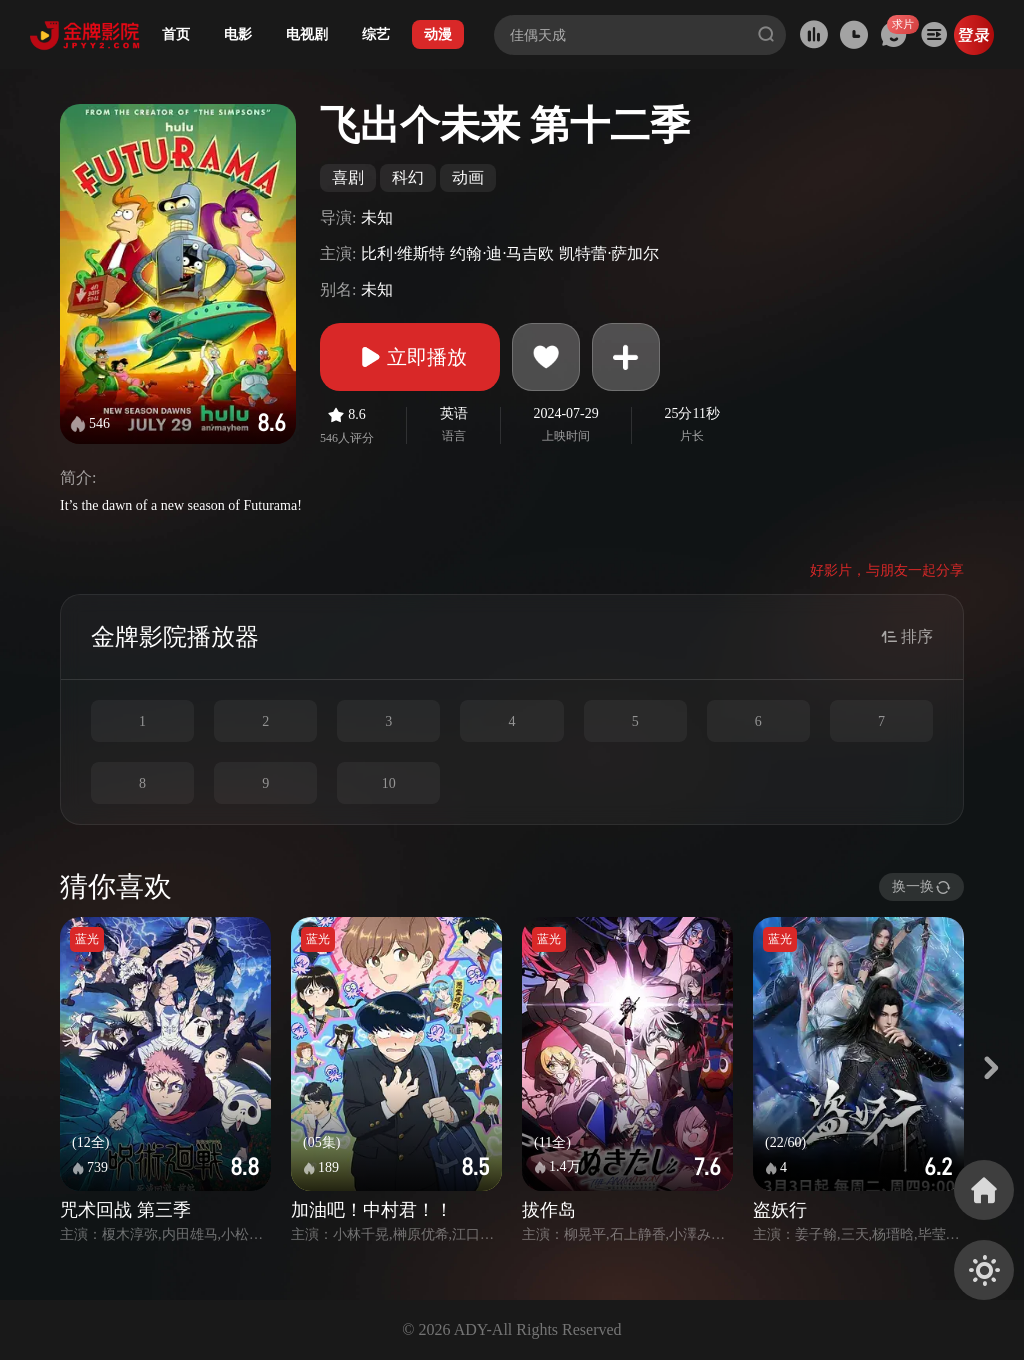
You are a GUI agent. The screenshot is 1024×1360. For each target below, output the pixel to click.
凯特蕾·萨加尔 (609, 253)
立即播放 (410, 357)
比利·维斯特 (403, 253)
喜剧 (348, 177)
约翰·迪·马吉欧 (502, 253)
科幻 (408, 177)
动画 (468, 177)
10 (389, 783)
